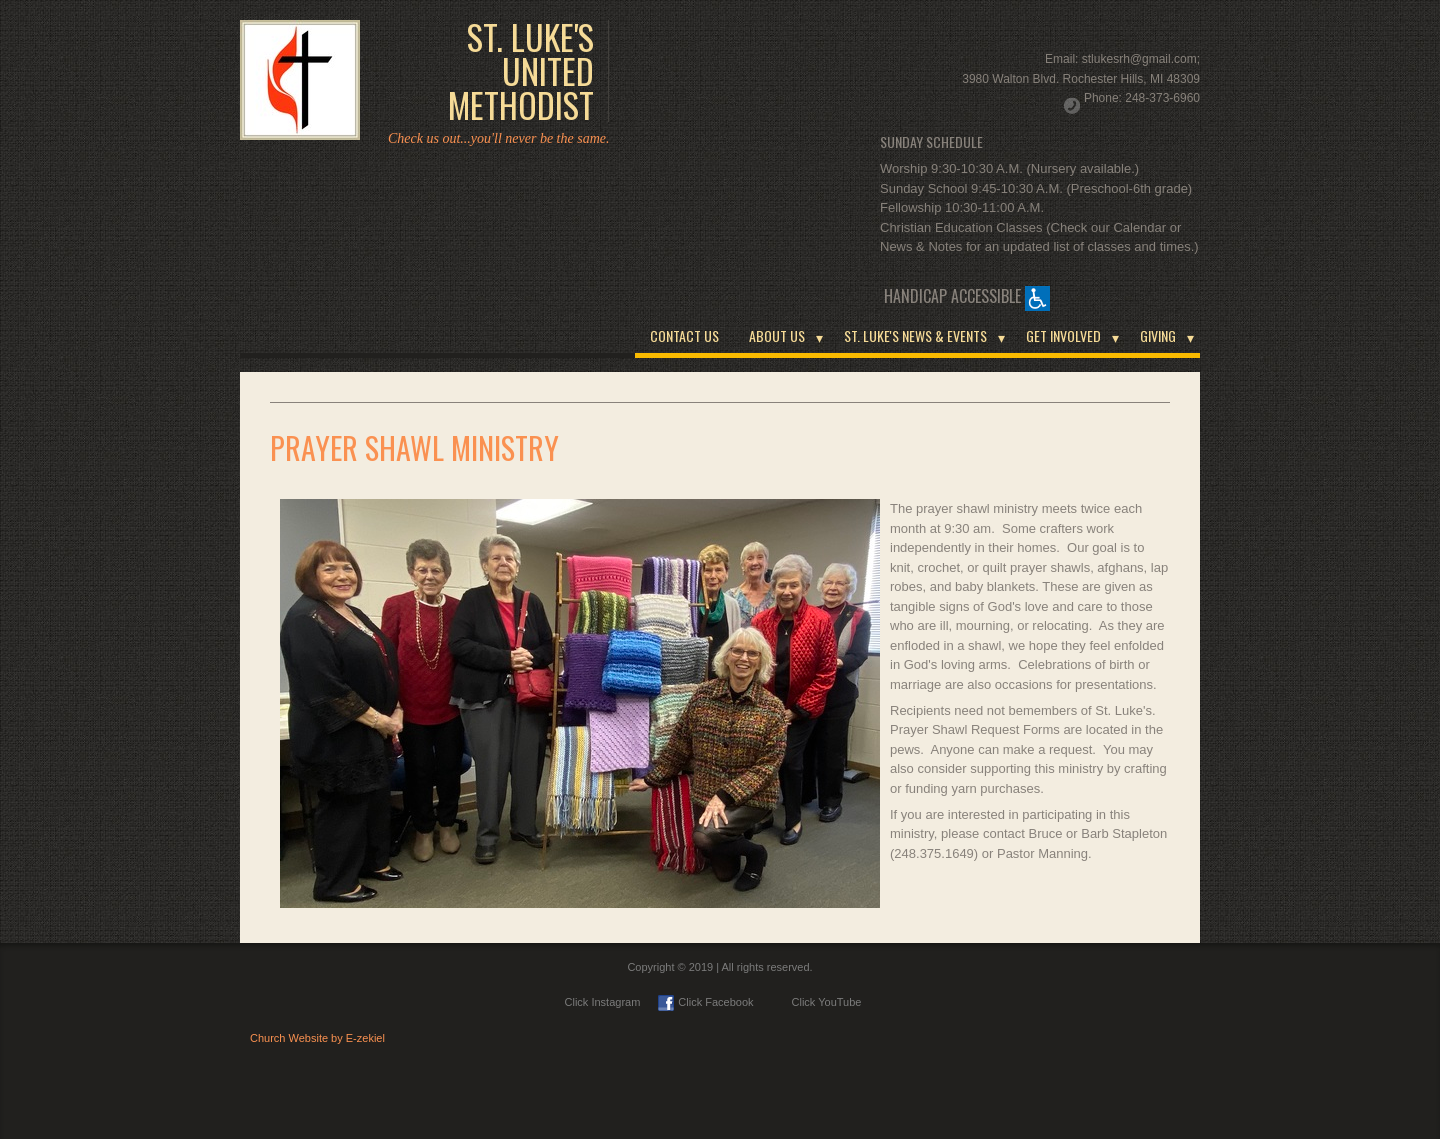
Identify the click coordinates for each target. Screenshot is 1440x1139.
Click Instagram (603, 1002)
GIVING (1158, 335)
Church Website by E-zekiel (317, 1038)
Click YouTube (817, 1002)
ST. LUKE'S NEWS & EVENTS (915, 335)
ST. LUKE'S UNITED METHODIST (521, 71)
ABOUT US (777, 335)
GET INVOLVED (1063, 335)
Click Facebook (705, 1002)
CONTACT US (684, 335)
